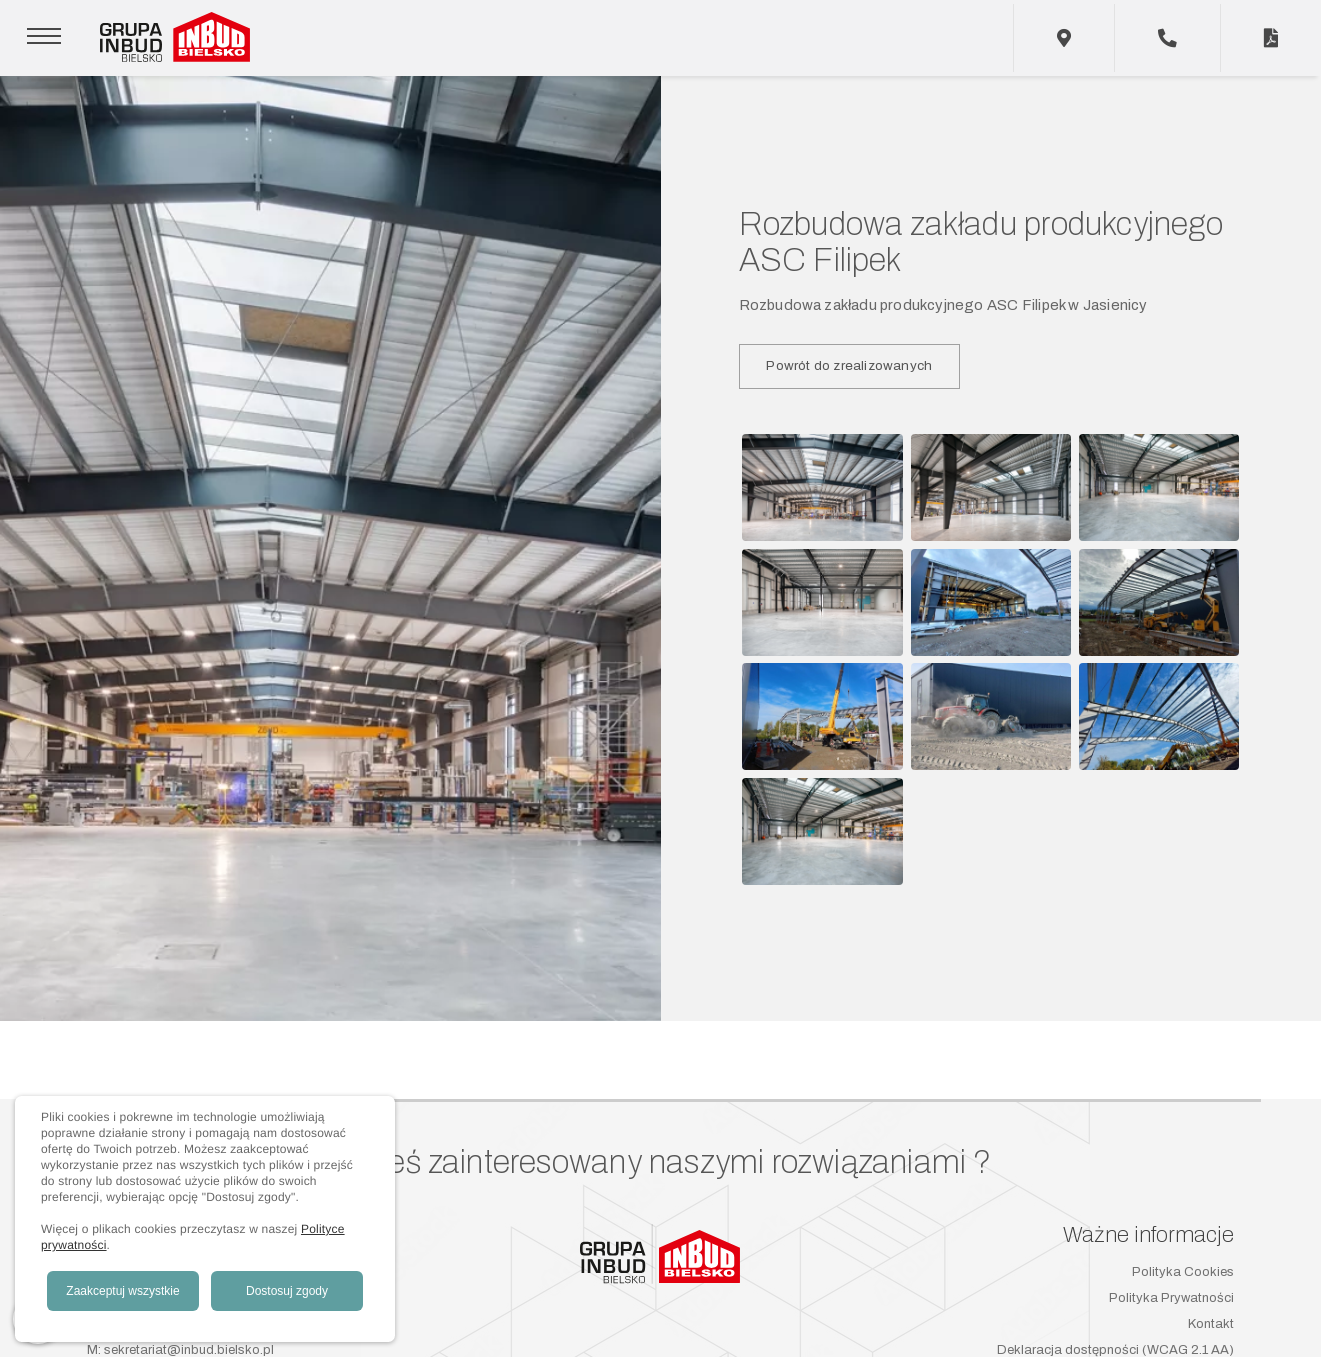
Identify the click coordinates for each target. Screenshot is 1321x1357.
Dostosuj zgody (287, 1291)
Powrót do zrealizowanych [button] (849, 365)
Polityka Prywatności (1171, 1298)
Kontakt (1211, 1324)
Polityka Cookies (1183, 1272)
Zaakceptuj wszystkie (122, 1291)
